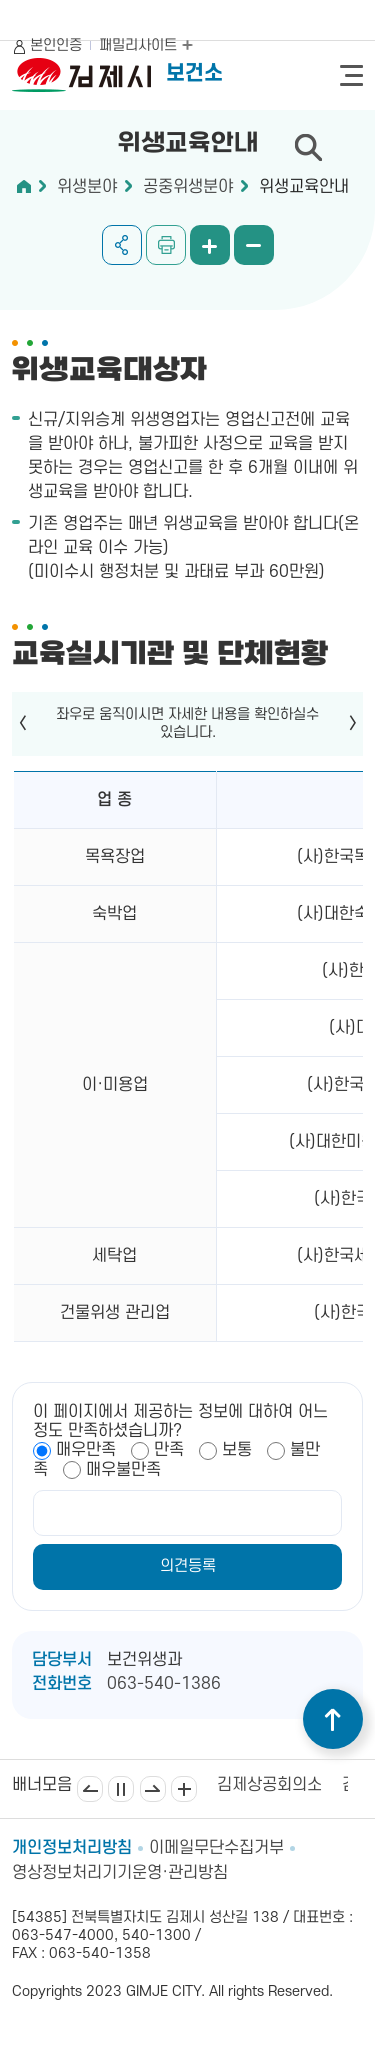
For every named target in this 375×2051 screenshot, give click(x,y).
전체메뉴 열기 (351, 75)
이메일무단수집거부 (216, 1848)
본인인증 (56, 45)
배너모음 (184, 1789)
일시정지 (121, 1789)
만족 (169, 1450)
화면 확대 (210, 245)
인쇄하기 (166, 245)
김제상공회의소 (269, 1785)
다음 (153, 1789)
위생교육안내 (304, 187)
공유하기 (122, 245)
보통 (237, 1450)
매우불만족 (123, 1470)
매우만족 (86, 1450)
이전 (90, 1789)
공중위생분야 (188, 187)
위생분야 (87, 187)
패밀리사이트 (146, 45)
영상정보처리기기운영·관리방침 (120, 1873)
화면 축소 (254, 245)
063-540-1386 (164, 1684)
